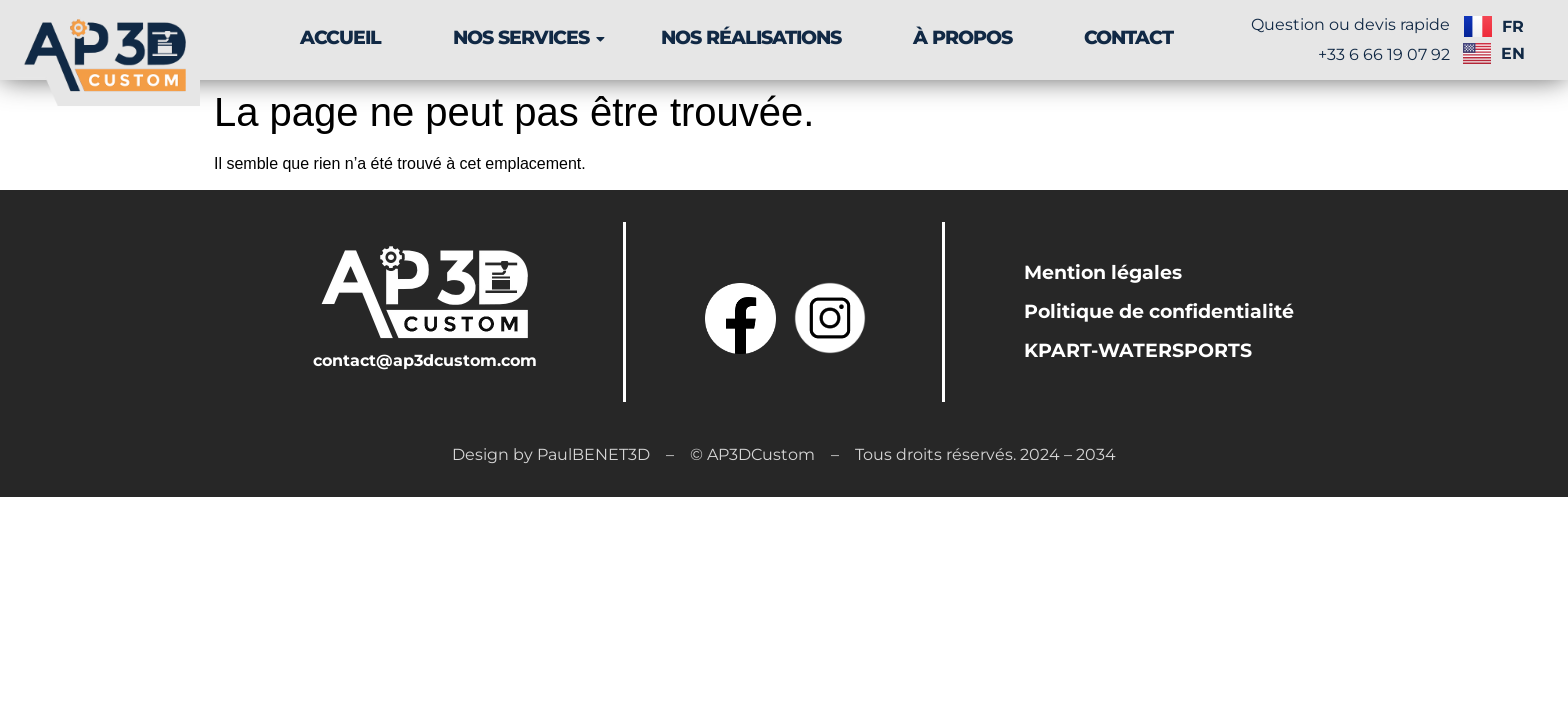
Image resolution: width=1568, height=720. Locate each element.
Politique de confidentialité (1159, 311)
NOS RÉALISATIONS (751, 37)
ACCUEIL (340, 37)
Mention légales (1103, 272)
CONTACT (1128, 37)
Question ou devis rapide (1350, 24)
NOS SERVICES (528, 37)
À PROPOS (962, 37)
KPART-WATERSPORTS (1138, 350)
